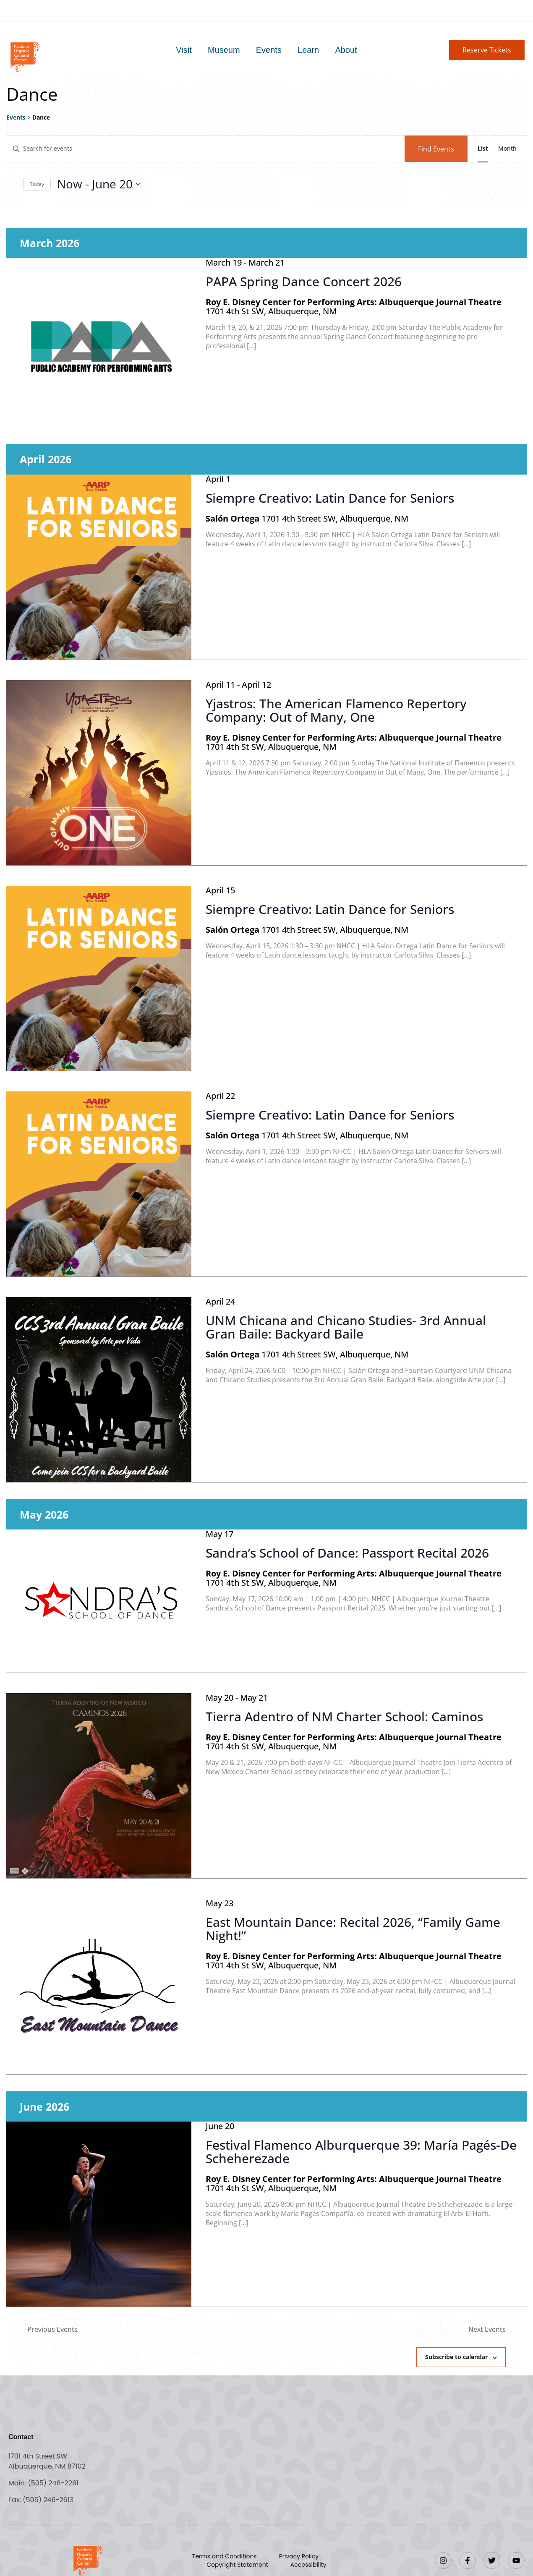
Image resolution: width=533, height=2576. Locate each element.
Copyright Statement (237, 2564)
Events (269, 50)
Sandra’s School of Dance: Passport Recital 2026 (347, 1552)
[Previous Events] (52, 2329)
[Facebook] (467, 2560)
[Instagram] (443, 2560)
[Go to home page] (24, 56)
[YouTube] (516, 2560)
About (346, 50)
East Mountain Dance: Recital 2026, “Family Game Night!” (353, 1928)
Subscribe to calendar (456, 2357)
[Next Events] (487, 2329)
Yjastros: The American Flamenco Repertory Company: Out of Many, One (336, 710)
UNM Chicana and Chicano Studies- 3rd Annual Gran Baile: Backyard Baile (346, 1327)
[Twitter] (491, 2560)
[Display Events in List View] (483, 149)
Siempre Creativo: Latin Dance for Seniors (330, 497)
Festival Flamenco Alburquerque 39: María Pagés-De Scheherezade (361, 2151)
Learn (308, 50)
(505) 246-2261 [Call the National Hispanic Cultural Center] (53, 2483)
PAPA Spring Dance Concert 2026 (304, 281)
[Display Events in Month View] (507, 149)
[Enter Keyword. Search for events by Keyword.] (205, 149)
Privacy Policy (299, 2556)
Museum (224, 50)
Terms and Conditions (224, 2556)
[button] (487, 50)
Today (37, 184)
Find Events (436, 149)
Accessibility (308, 2564)
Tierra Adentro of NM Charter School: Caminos (344, 1716)
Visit (184, 50)
